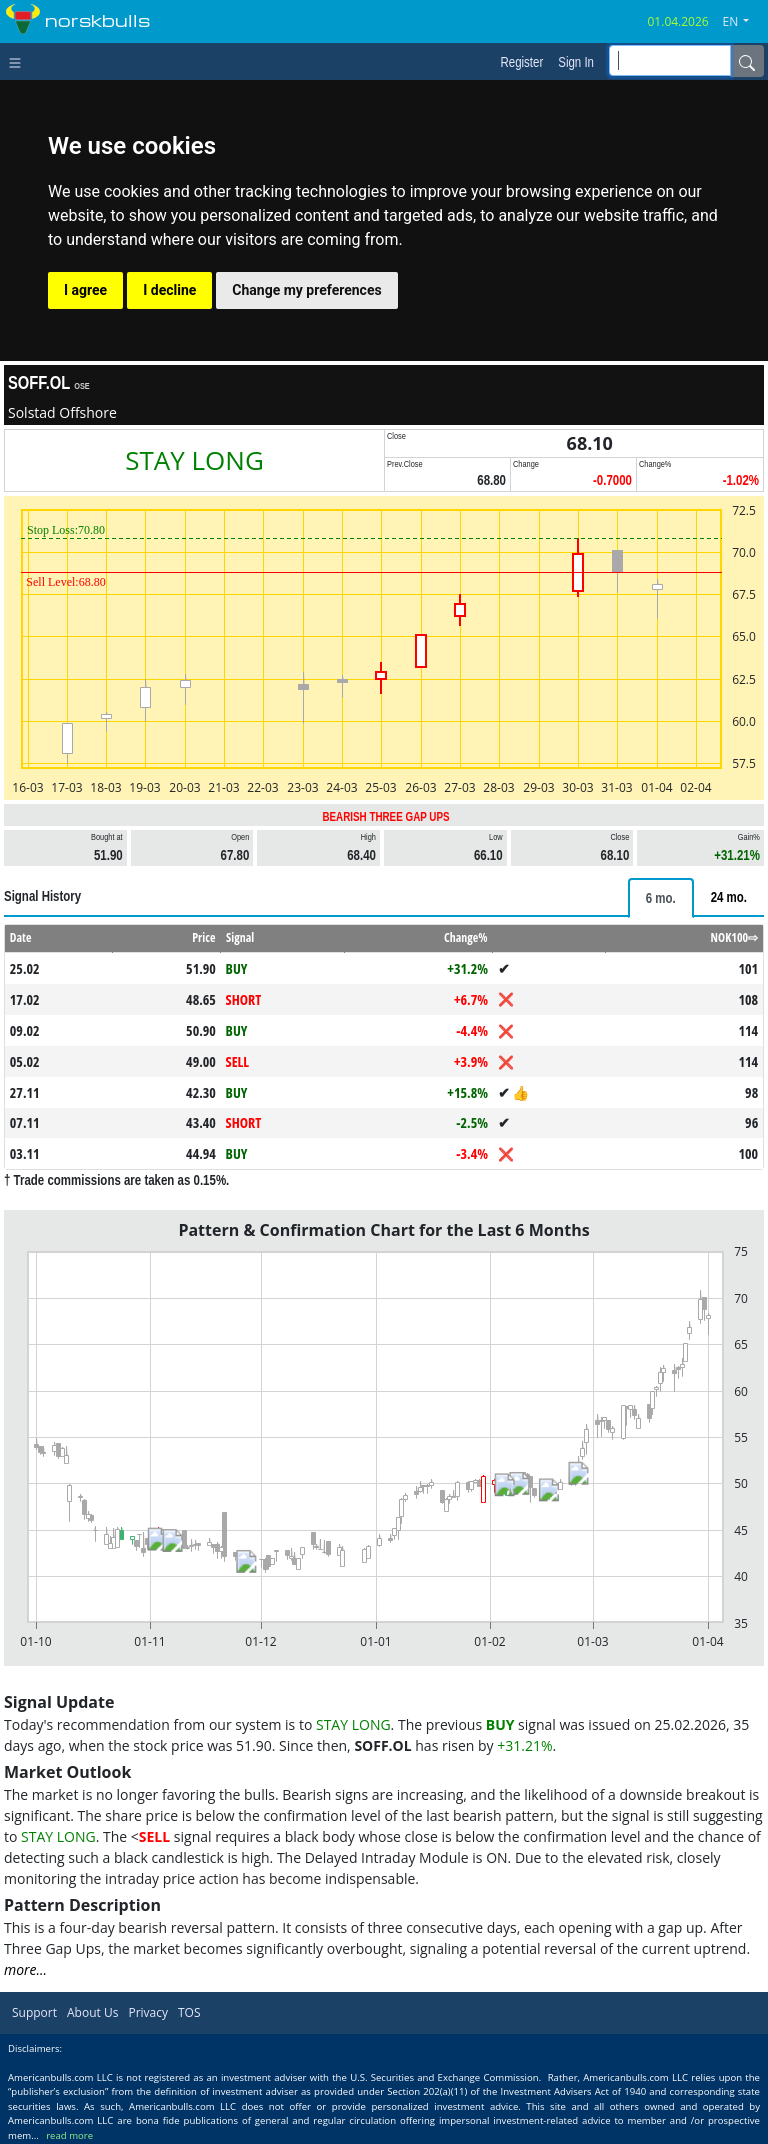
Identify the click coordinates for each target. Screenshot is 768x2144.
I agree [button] (85, 290)
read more (69, 2135)
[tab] (661, 898)
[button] (744, 22)
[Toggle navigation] (19, 61)
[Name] (747, 61)
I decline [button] (169, 290)
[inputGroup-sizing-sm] (670, 60)
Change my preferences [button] (306, 290)
